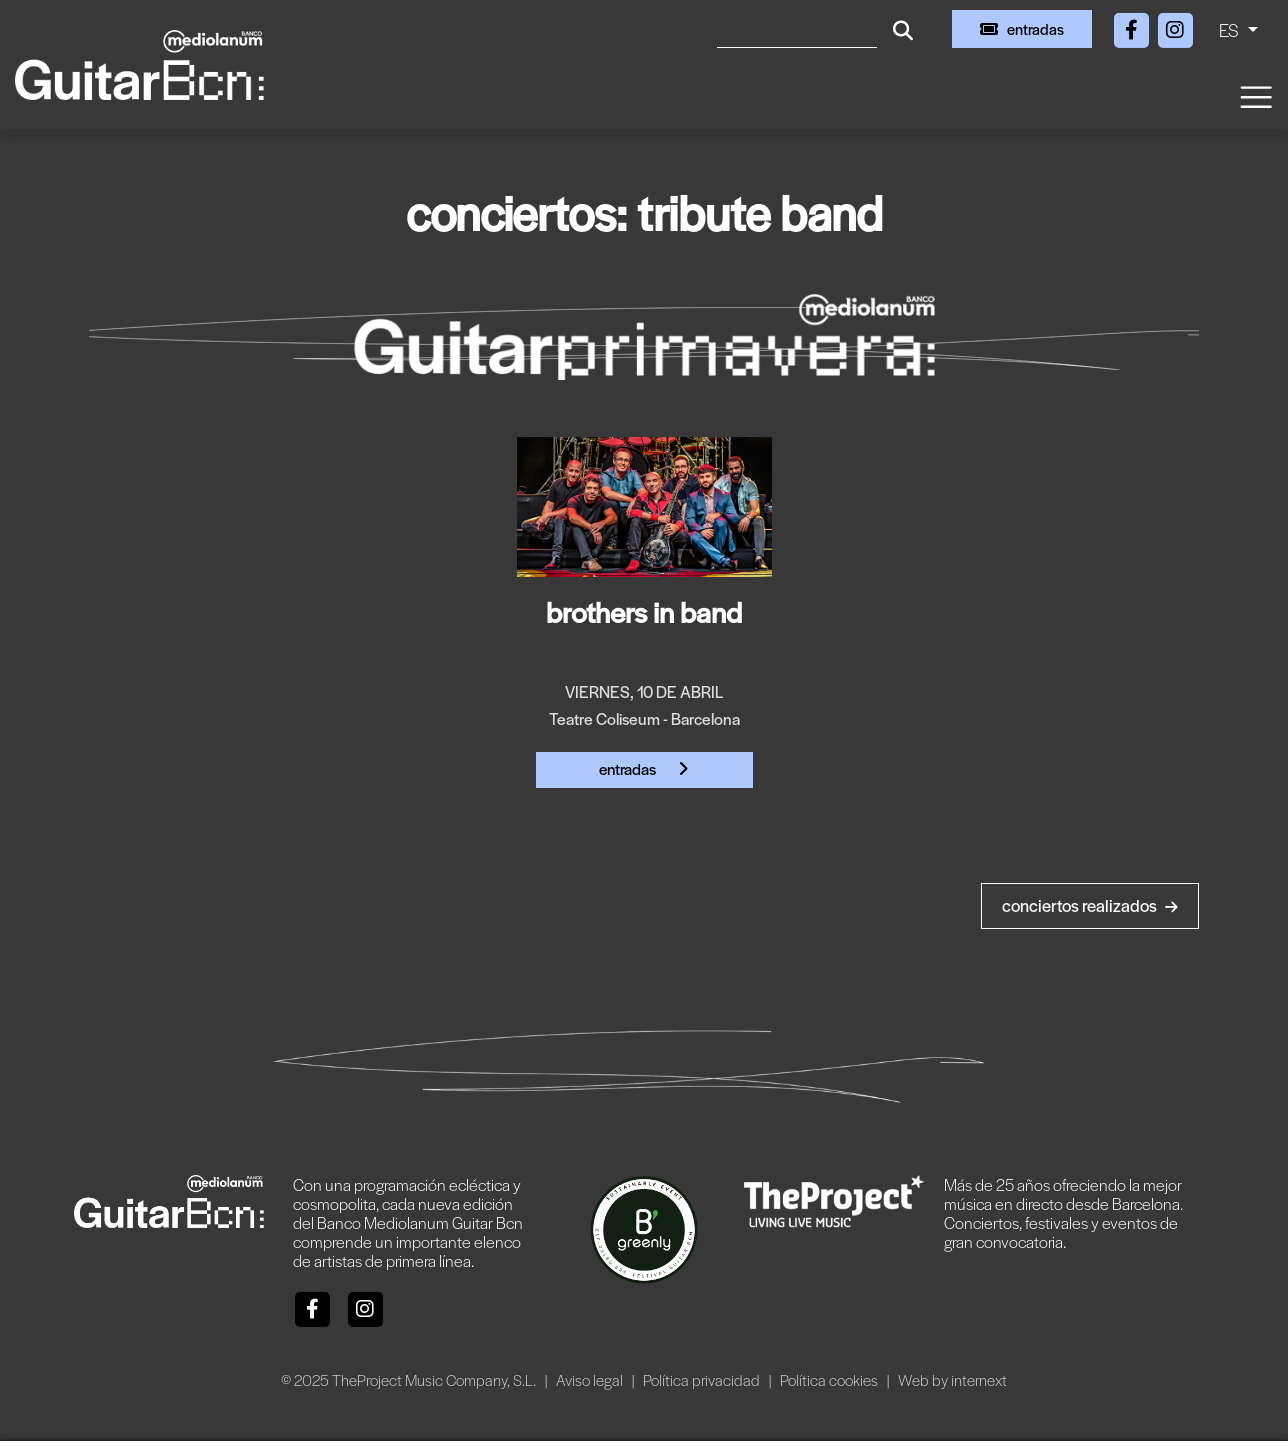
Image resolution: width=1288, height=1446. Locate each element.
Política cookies (830, 1379)
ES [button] (1231, 29)
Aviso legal (591, 1379)
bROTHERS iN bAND (644, 611)
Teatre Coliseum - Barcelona (644, 718)
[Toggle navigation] (1255, 95)
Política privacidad (703, 1379)
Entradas (644, 768)
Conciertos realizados (1090, 905)
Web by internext (952, 1379)
